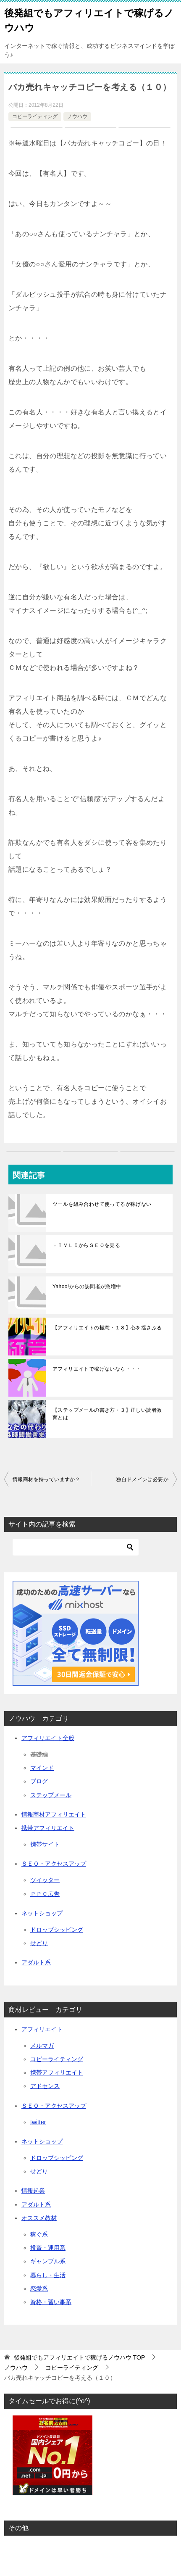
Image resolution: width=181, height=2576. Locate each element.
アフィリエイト (42, 2029)
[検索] (76, 1547)
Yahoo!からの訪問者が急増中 (86, 1286)
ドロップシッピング (56, 1929)
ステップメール (50, 1795)
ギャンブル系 (48, 2261)
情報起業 (33, 2190)
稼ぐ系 (39, 2234)
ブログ (39, 1781)
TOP (79, 2357)
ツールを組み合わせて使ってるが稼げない (102, 1204)
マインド (42, 1767)
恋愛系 (39, 2288)
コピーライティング (35, 116)
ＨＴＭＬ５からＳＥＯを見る (86, 1245)
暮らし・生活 (48, 2275)
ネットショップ (42, 1913)
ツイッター (45, 1880)
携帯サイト (45, 1844)
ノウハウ (77, 116)
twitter (38, 2122)
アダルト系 (36, 1962)
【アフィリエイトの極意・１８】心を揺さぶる (107, 1328)
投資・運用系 (48, 2247)
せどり (39, 1943)
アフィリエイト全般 (47, 1738)
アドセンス (45, 2086)
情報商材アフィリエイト (53, 1814)
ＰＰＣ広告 (45, 1893)
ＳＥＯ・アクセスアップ (53, 1863)
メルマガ (42, 2045)
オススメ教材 (39, 2218)
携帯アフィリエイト (47, 1828)
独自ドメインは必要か (142, 1479)
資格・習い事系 (50, 2302)
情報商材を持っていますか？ (46, 1479)
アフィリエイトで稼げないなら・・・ (96, 1369)
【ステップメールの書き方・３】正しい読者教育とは (107, 1414)
